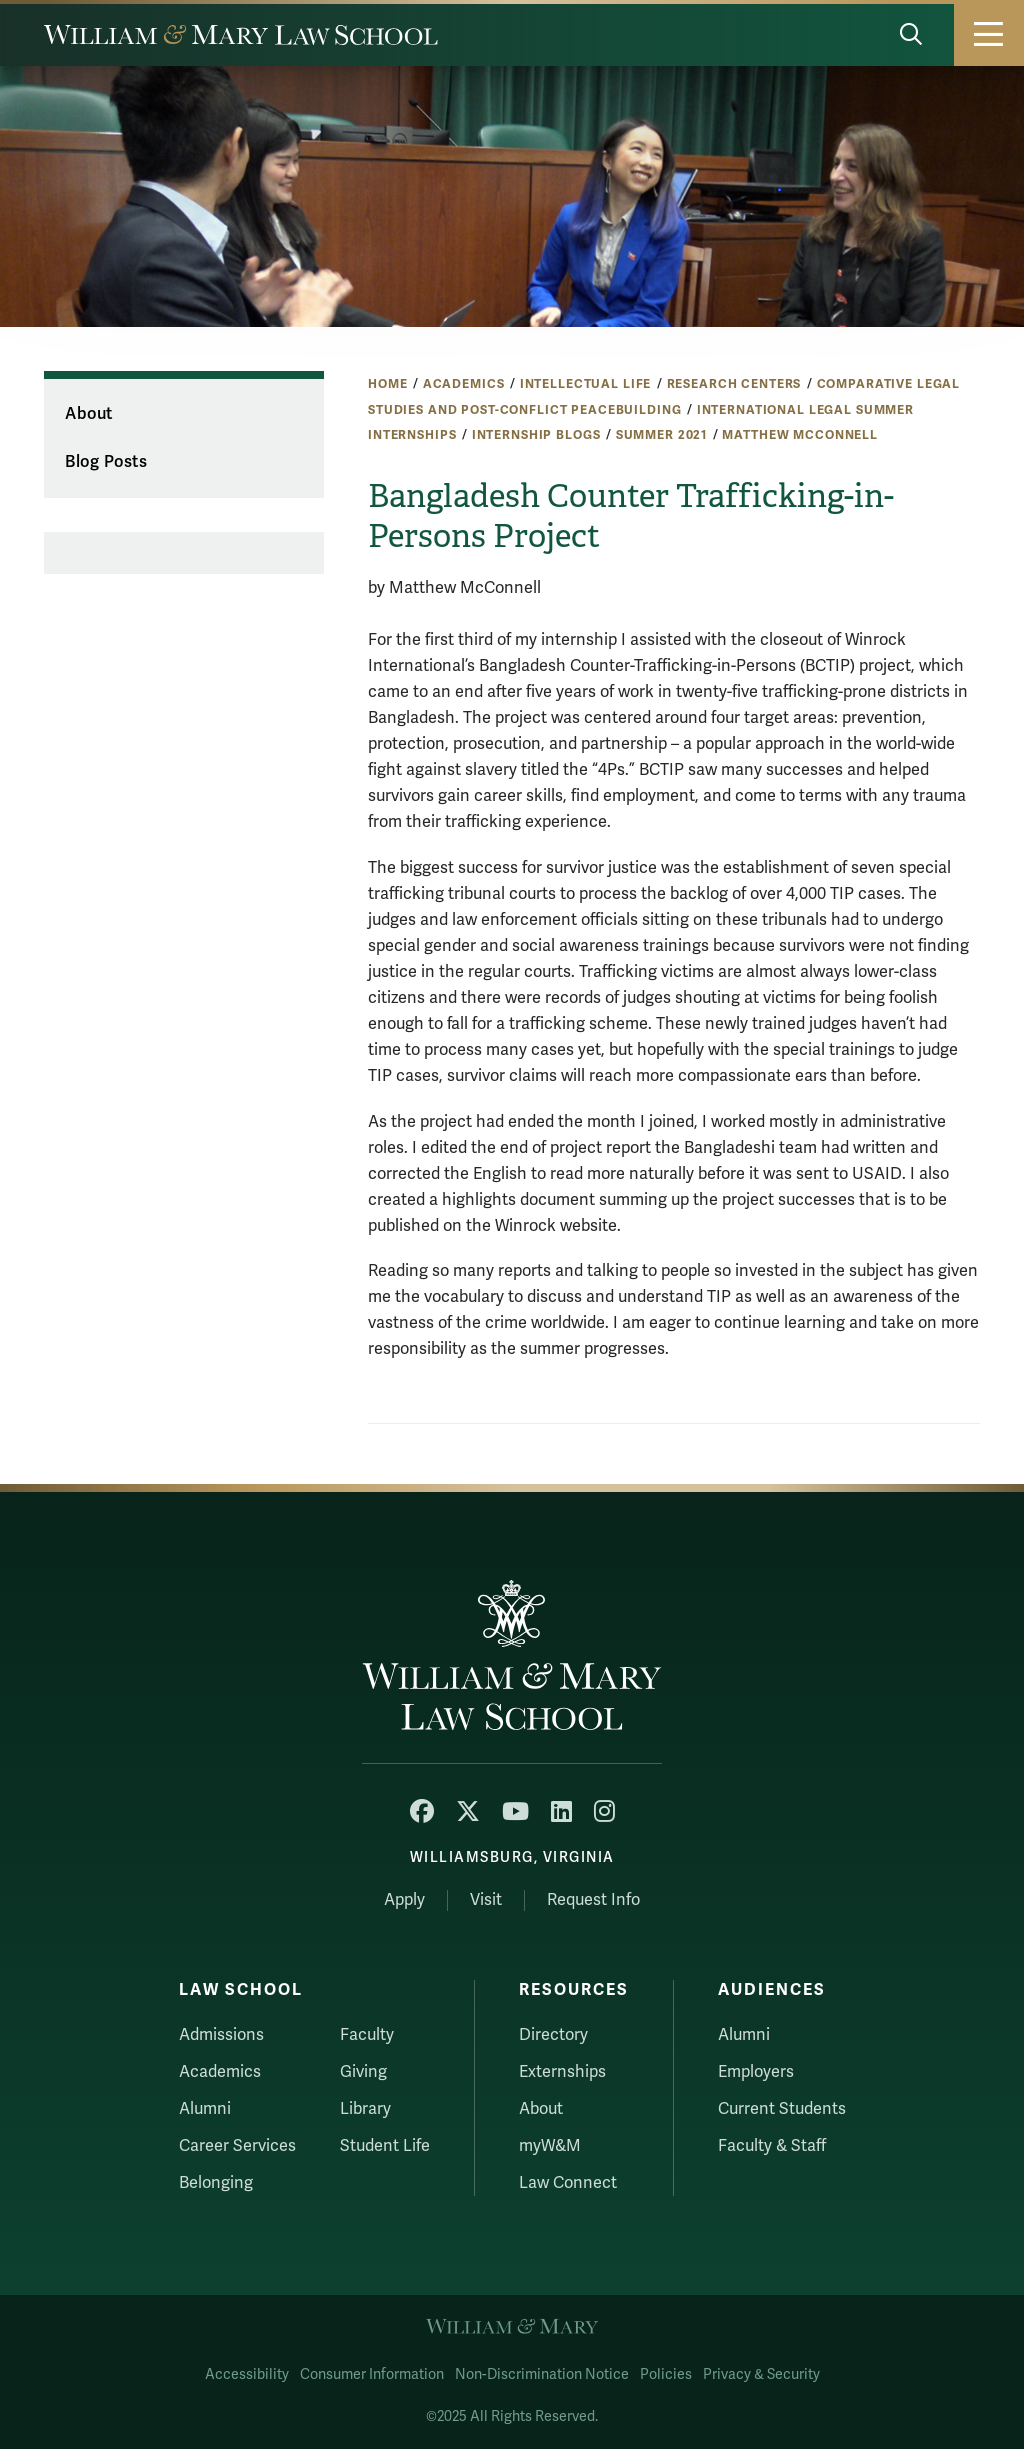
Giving (363, 2072)
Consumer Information (372, 2374)
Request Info (593, 1900)
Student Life (385, 2146)
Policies (666, 2374)
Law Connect (568, 2183)
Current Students (782, 2109)
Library (365, 2109)
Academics (464, 384)
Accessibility (247, 2374)
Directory (553, 2035)
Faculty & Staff (772, 2146)
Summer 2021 (661, 435)
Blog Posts (106, 462)
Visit (486, 1900)
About (88, 414)
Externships (562, 2072)
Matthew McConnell (800, 435)
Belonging (216, 2183)
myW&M (550, 2146)
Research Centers (734, 384)
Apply (404, 1900)
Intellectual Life (586, 384)
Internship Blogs (536, 435)
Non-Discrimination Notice (542, 2374)
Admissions (221, 2035)
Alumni (205, 2109)
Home (387, 384)
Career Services (237, 2146)
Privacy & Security (761, 2374)
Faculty (367, 2035)
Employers (756, 2072)
